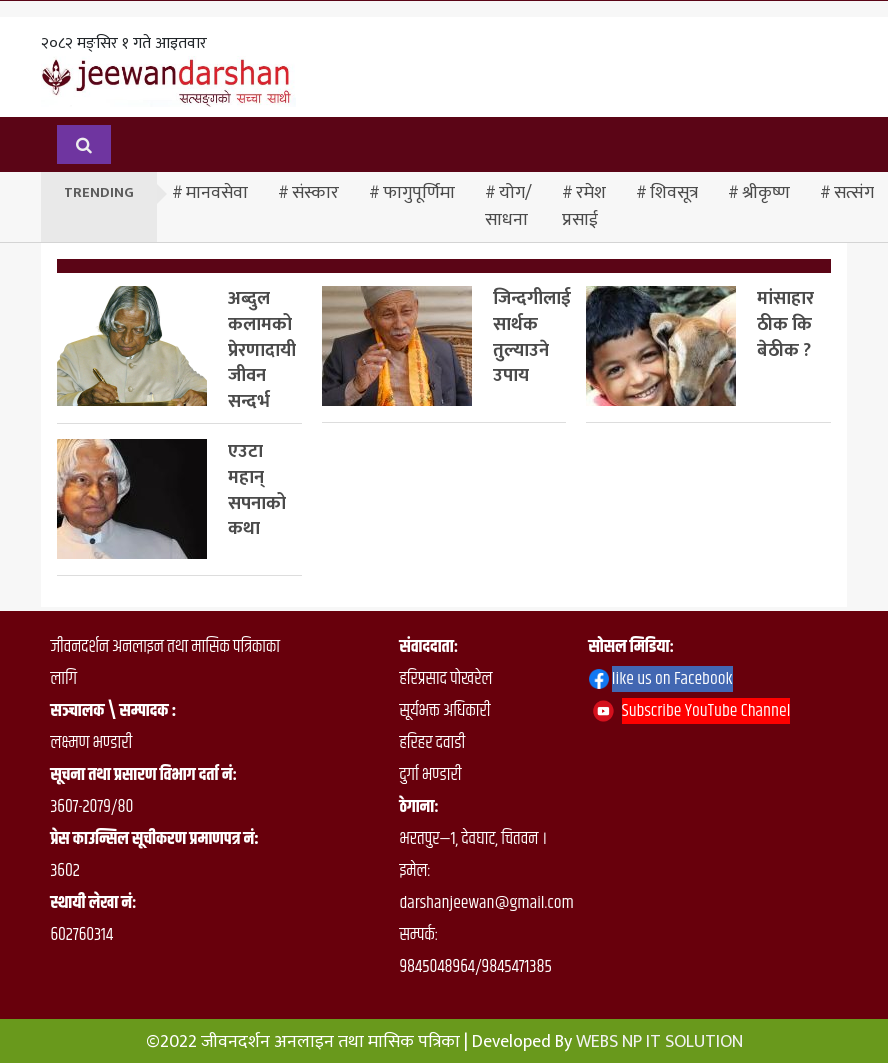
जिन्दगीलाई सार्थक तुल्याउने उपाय (532, 337)
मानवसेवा (217, 193)
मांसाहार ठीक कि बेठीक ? (785, 324)
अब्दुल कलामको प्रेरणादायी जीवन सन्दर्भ (262, 350)
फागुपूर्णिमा (419, 193)
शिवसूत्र (674, 193)
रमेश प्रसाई (584, 206)
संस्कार (315, 193)
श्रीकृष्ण (766, 193)
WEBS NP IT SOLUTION (659, 1042)
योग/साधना (508, 206)
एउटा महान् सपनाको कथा (257, 490)
